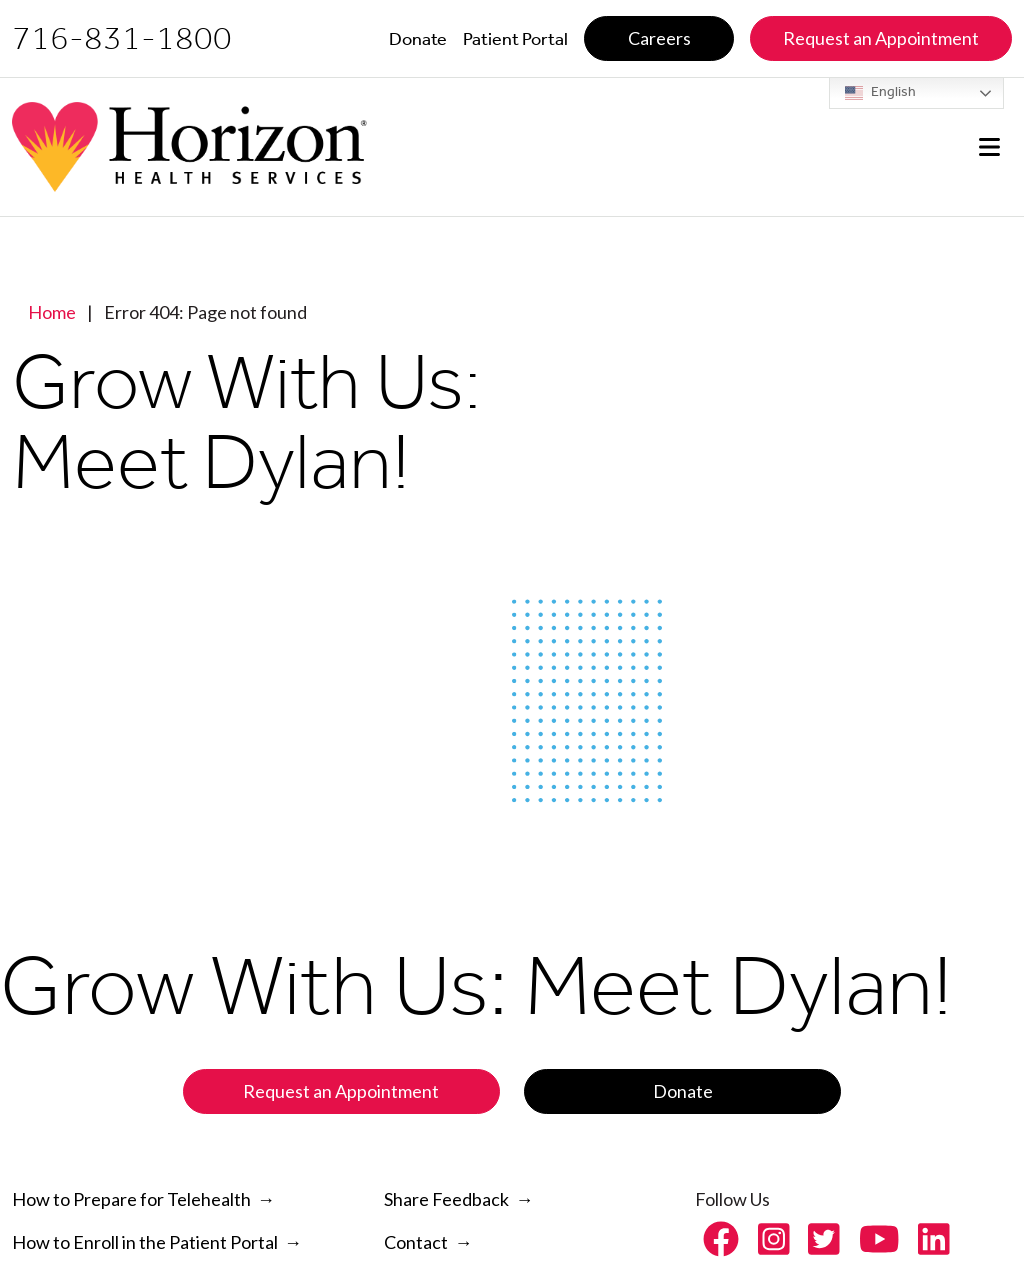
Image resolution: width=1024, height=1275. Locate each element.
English (880, 93)
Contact (416, 1242)
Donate (683, 1091)
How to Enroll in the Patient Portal (145, 1242)
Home (52, 312)
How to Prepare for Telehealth (131, 1199)
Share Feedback (446, 1199)
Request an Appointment (341, 1091)
